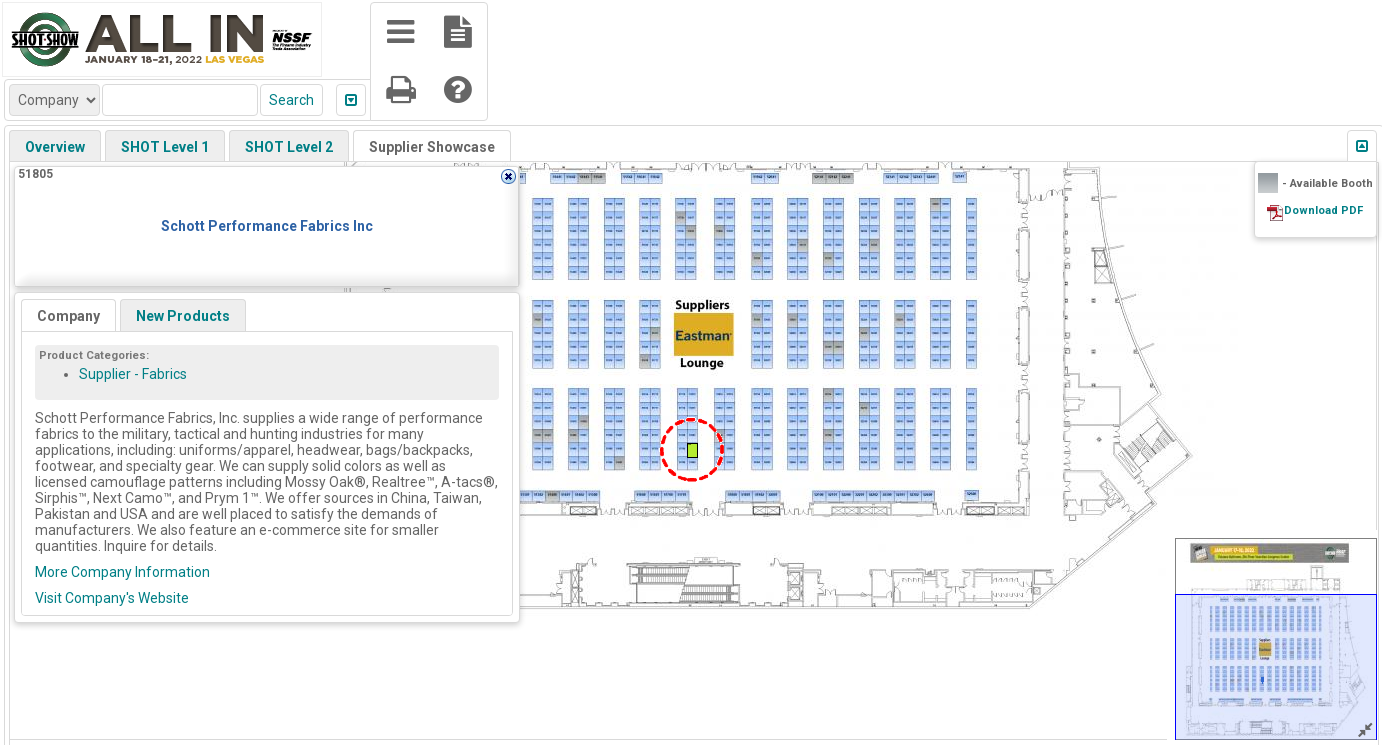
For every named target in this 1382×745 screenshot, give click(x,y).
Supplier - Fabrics (133, 374)
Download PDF (1323, 210)
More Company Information (122, 572)
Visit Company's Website (112, 598)
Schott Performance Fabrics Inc (267, 226)
